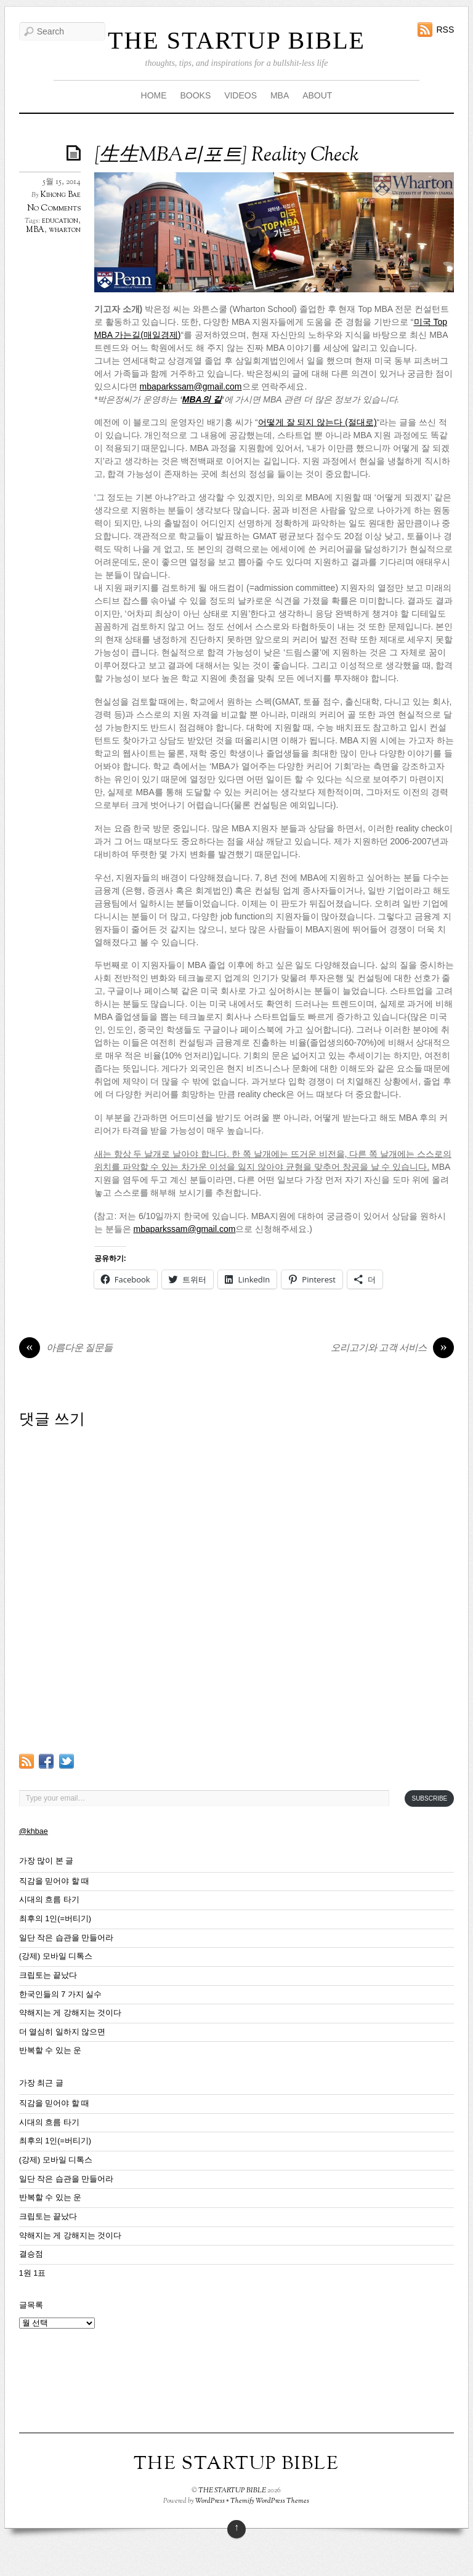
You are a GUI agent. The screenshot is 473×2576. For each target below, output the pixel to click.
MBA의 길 (202, 399)
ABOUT (317, 95)
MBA (279, 95)
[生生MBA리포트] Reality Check (226, 156)
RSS (445, 29)
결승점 (31, 2254)
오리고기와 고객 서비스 (392, 1349)
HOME (154, 95)
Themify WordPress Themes (269, 2501)
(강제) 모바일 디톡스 (55, 1956)
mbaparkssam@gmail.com (191, 386)
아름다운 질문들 (66, 1349)
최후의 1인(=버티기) (55, 1918)
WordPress (210, 2501)
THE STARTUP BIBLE (236, 40)
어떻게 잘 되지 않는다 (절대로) (317, 422)
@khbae (33, 1831)
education (60, 220)
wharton (65, 230)
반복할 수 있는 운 (50, 2050)
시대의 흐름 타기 (49, 1899)
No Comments (54, 208)
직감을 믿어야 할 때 (54, 1881)
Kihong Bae (61, 195)
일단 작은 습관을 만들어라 (66, 1938)
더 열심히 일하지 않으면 (62, 2032)
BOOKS (195, 95)
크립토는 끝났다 (48, 1975)
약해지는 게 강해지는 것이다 (70, 2013)
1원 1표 (32, 2273)
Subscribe (429, 1798)
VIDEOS (240, 95)
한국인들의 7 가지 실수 (60, 1994)
